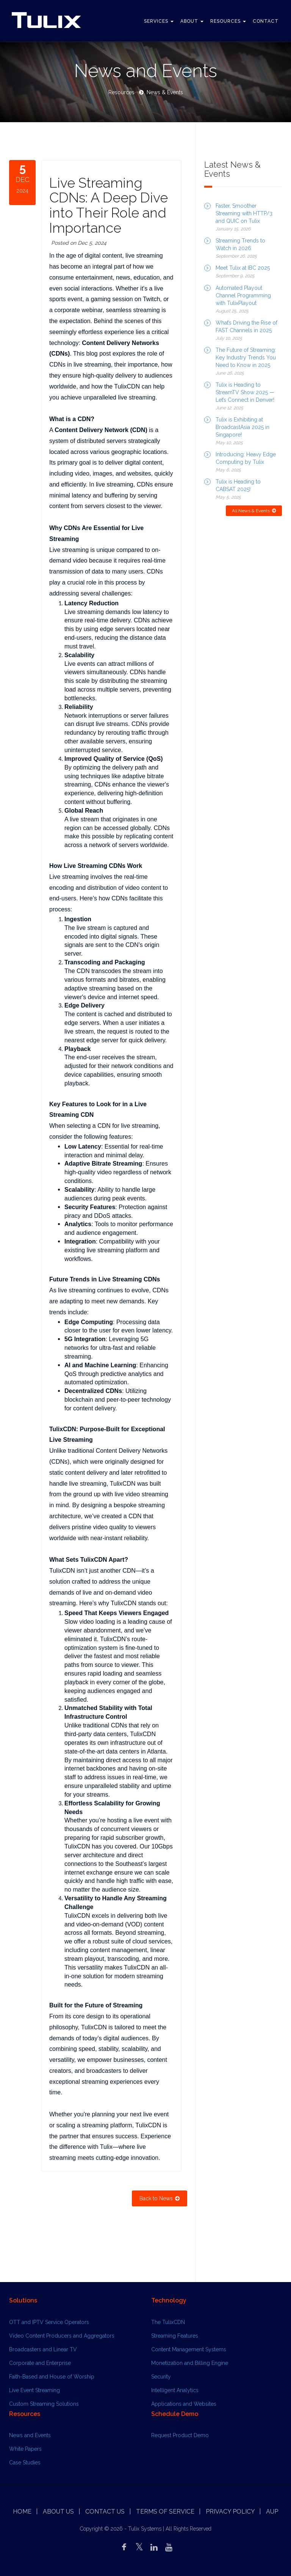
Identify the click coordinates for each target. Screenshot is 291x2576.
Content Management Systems (188, 2349)
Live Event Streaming (34, 2390)
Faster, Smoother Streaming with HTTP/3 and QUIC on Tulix (244, 213)
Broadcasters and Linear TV (43, 2349)
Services (159, 21)
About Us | (61, 2511)
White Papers (25, 2449)
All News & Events (254, 510)
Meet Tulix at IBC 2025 (243, 268)
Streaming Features (174, 2336)
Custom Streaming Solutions (44, 2404)
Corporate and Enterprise (40, 2363)
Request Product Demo (180, 2435)
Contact (265, 21)
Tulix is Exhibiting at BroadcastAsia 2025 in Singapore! (242, 427)
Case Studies (25, 2462)
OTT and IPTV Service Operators (49, 2322)
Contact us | (108, 2511)
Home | (25, 2511)
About (191, 21)
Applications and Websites (183, 2404)
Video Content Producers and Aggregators (61, 2336)
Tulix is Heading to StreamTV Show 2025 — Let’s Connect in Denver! (245, 392)
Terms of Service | (168, 2511)
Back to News (159, 2198)
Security (161, 2377)
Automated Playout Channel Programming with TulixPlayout (243, 295)
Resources (228, 21)
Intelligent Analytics (175, 2390)
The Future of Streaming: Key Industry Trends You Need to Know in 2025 (246, 357)
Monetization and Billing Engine (189, 2363)
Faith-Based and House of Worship (51, 2377)
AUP (272, 2511)
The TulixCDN (168, 2322)
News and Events (30, 2435)
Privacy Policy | (233, 2511)
